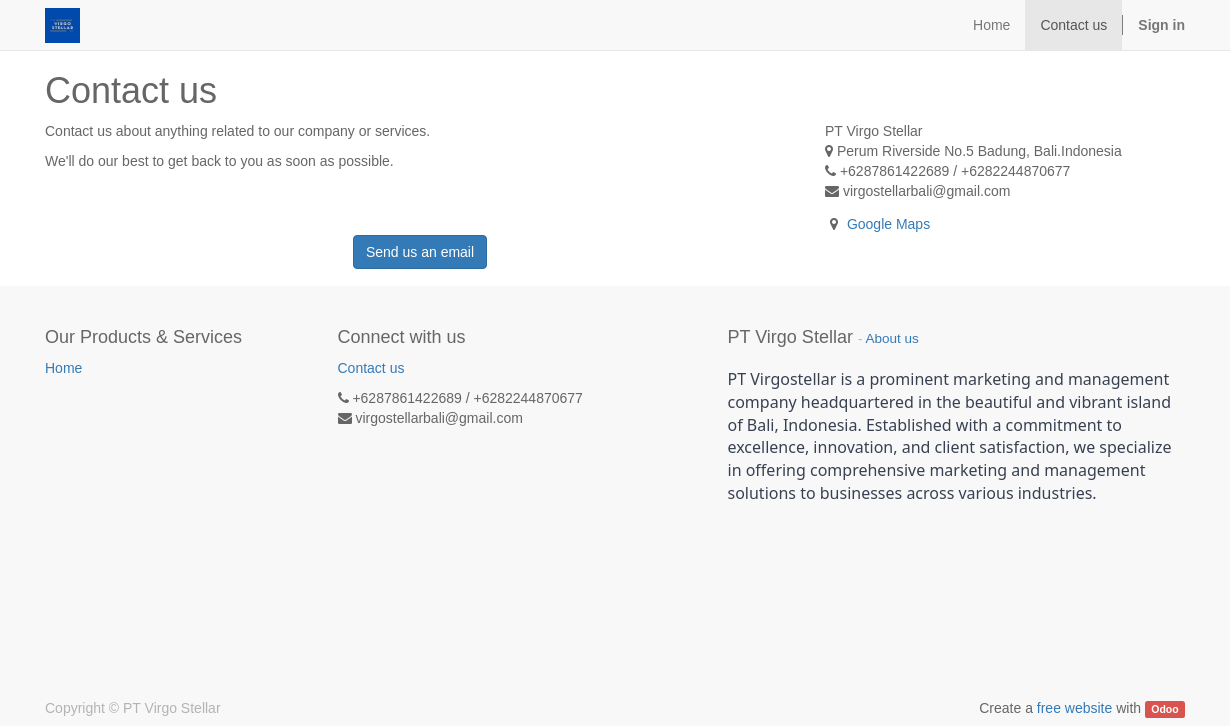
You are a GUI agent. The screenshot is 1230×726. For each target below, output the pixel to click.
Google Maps (888, 224)
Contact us (371, 368)
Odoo (1164, 709)
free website (1074, 708)
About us (891, 338)
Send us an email (420, 252)
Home (63, 368)
